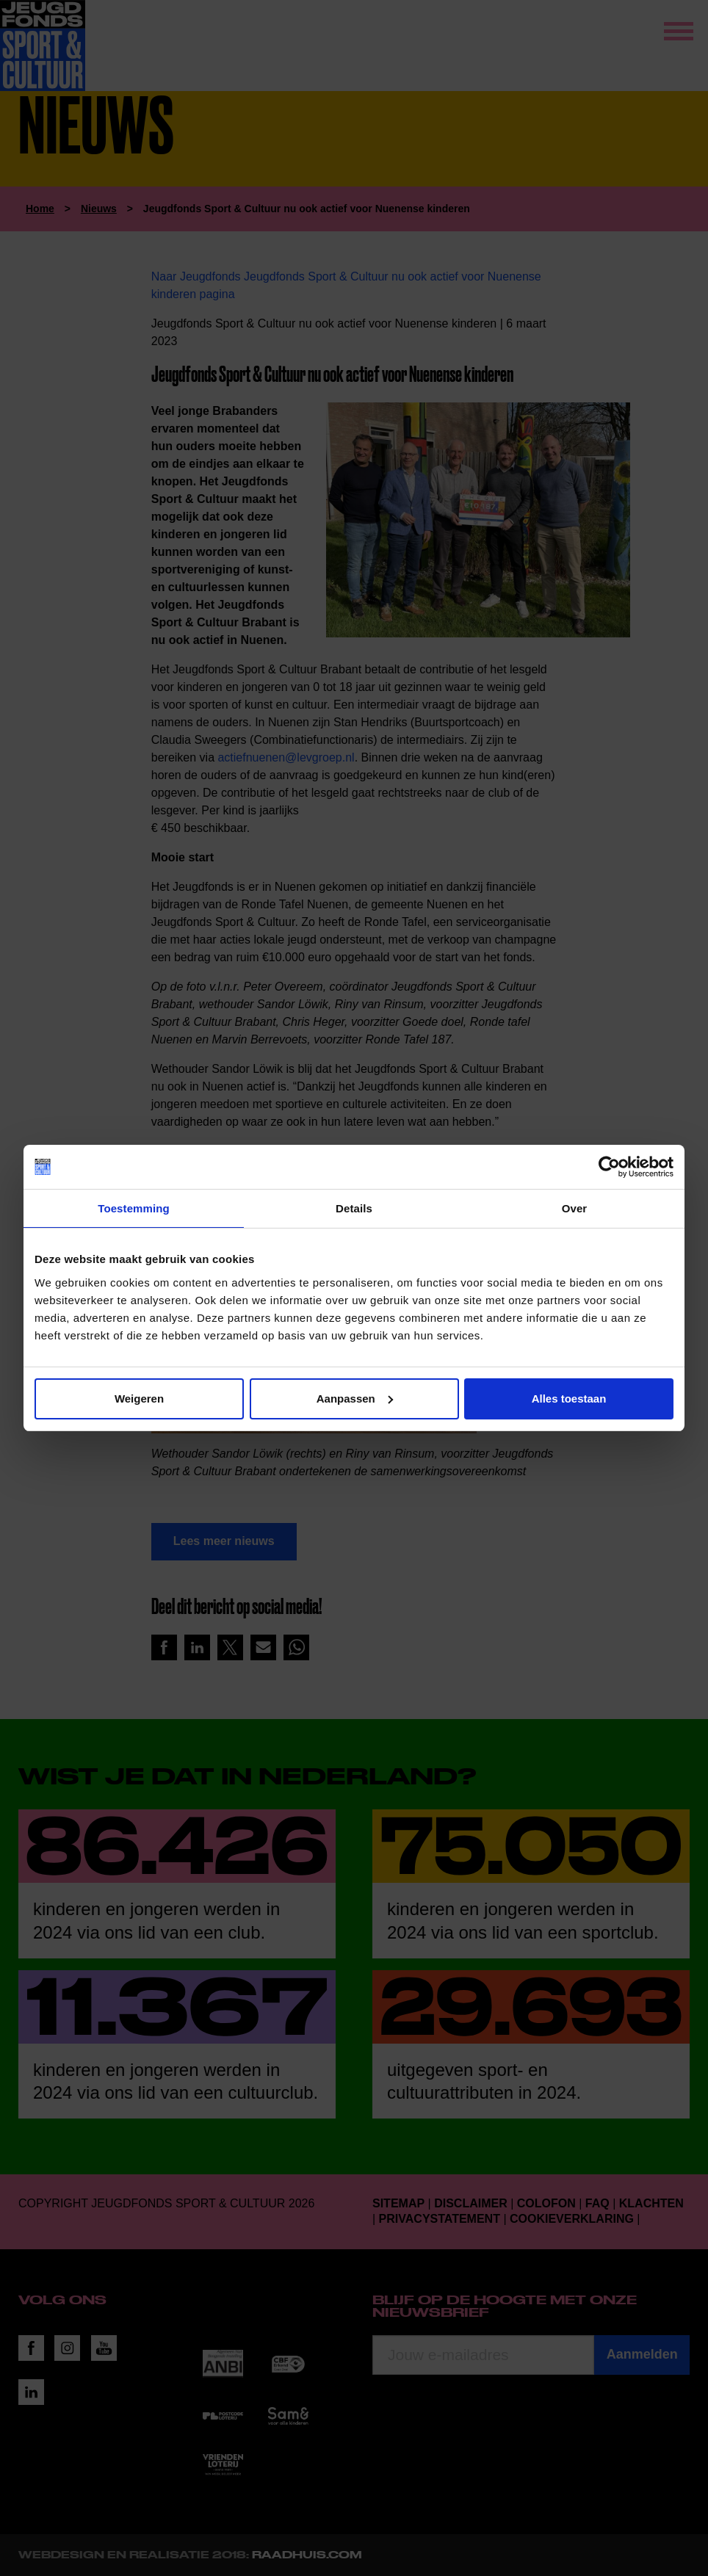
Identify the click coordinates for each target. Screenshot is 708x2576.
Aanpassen (355, 1398)
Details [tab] (354, 1208)
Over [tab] (575, 1208)
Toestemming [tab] (134, 1208)
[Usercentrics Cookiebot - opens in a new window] (609, 1167)
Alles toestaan (569, 1398)
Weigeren (139, 1398)
